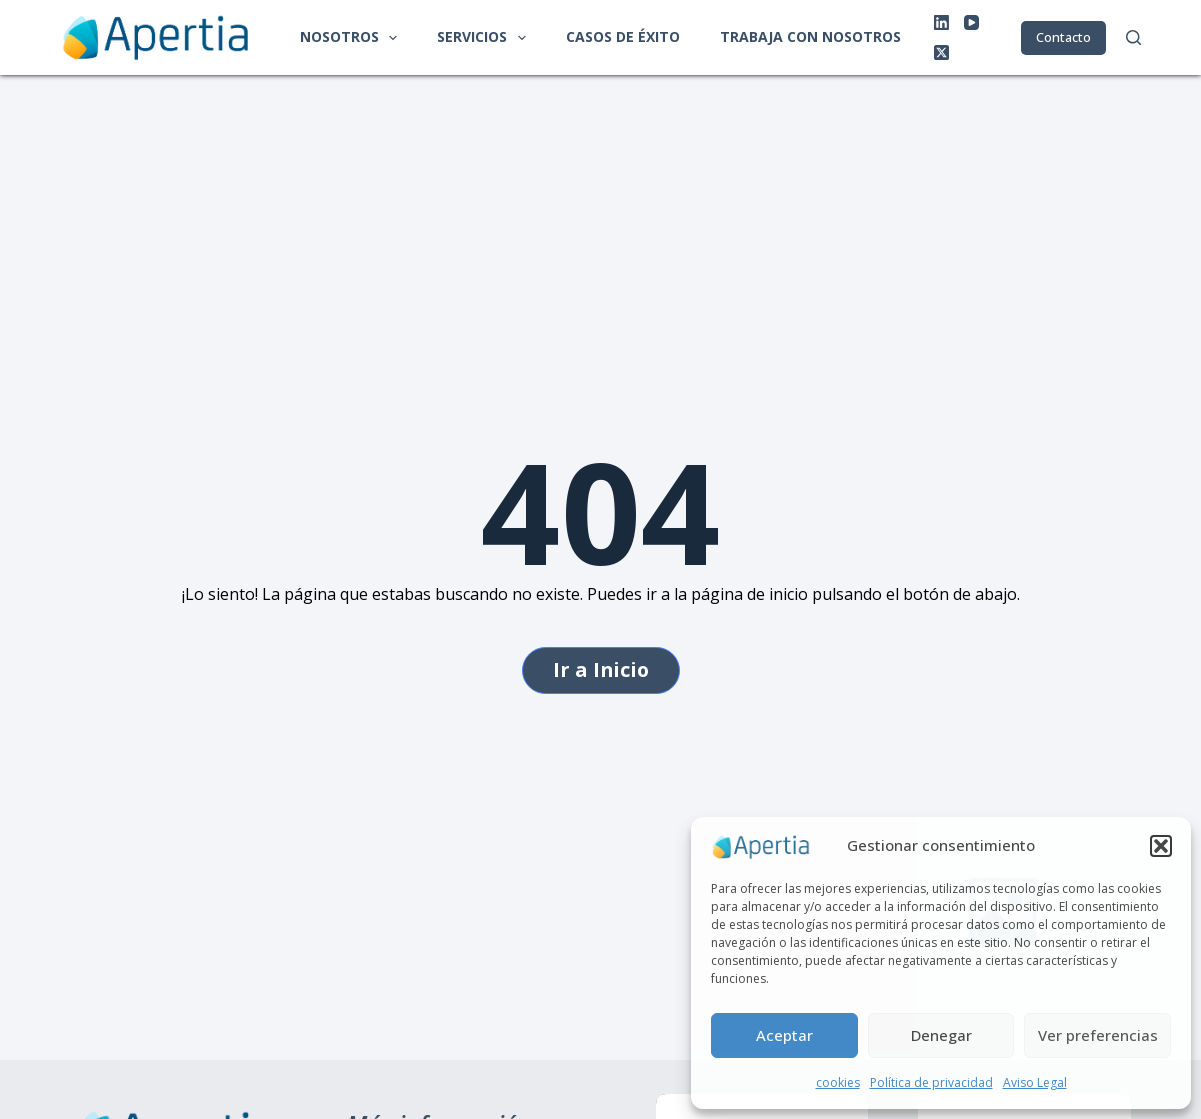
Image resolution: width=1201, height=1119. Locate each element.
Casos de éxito (623, 36)
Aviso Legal (1035, 1082)
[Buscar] (1133, 37)
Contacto (1063, 37)
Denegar (941, 1035)
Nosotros (353, 38)
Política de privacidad (931, 1082)
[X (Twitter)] (941, 52)
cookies (838, 1082)
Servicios (485, 38)
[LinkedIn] (941, 22)
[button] (1161, 846)
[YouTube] (971, 22)
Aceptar (784, 1035)
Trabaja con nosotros (810, 36)
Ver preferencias (1098, 1035)
